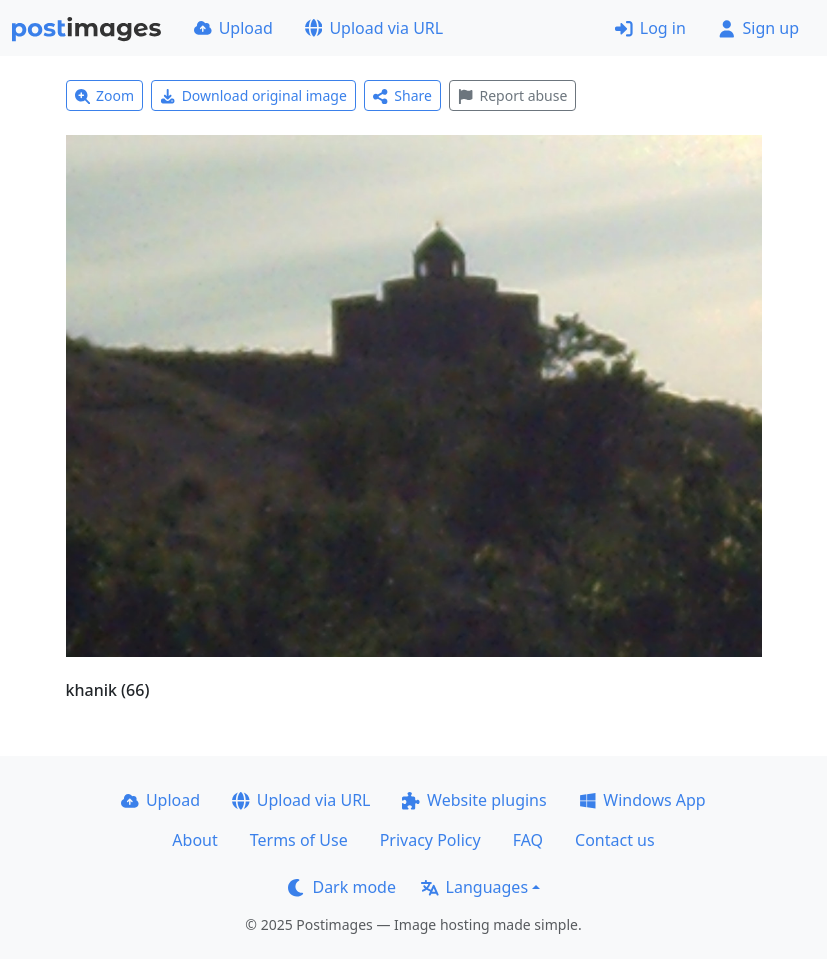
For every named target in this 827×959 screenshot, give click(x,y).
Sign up (758, 28)
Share (402, 95)
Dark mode (342, 887)
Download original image (253, 95)
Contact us (615, 840)
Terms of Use (299, 840)
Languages (474, 887)
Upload (233, 28)
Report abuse (512, 95)
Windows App (642, 800)
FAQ (528, 840)
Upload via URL (374, 28)
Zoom (105, 95)
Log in (650, 28)
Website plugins (474, 800)
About (194, 840)
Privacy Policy (430, 840)
